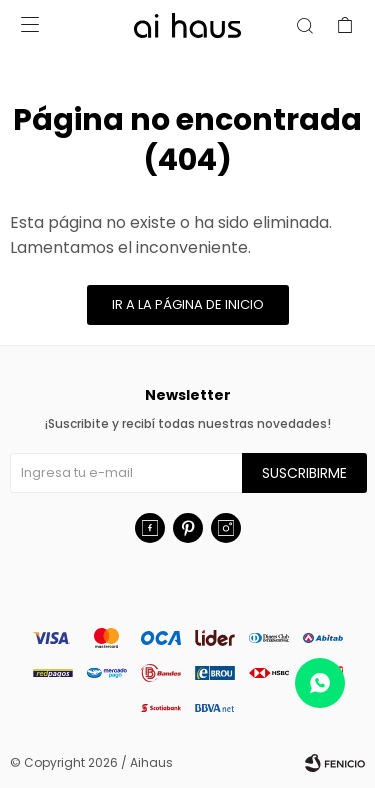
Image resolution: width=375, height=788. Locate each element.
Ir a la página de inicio (188, 304)
